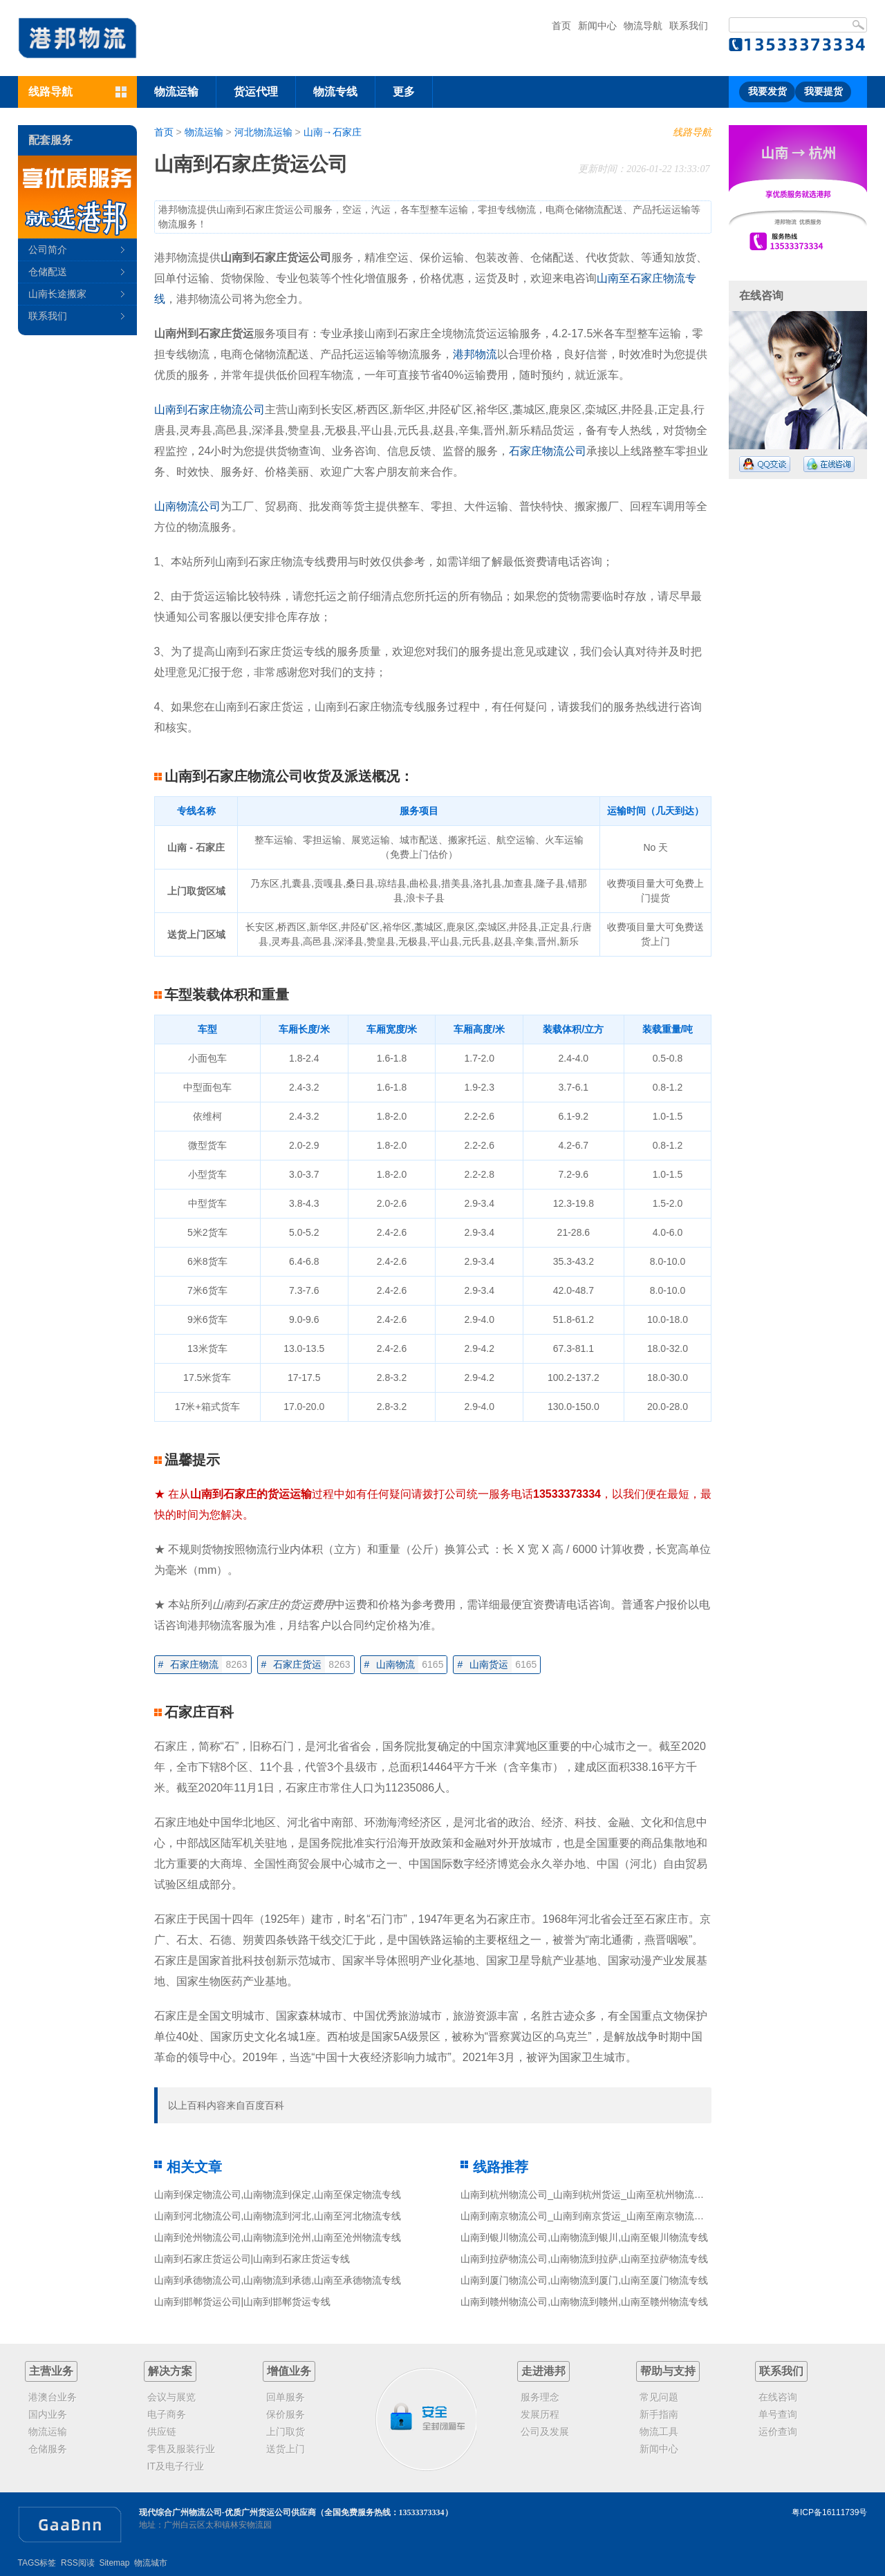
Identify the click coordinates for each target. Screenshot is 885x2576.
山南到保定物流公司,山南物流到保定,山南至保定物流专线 (278, 2194)
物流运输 (176, 91)
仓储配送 (47, 271)
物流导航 (643, 25)
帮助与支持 (668, 2371)
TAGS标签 (37, 2563)
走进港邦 (543, 2371)
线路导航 (692, 132)
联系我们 (688, 25)
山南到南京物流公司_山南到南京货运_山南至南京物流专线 (587, 2215)
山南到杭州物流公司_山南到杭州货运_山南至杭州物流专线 (587, 2194)
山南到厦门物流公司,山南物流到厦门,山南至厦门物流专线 (584, 2280)
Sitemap (114, 2563)
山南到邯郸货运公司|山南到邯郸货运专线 (242, 2301)
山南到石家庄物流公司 (209, 409)
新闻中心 (597, 25)
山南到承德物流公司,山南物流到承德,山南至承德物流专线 (278, 2280)
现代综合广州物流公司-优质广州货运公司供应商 (227, 2512)
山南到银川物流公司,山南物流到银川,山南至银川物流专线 (584, 2237)
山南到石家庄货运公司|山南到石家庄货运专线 (252, 2258)
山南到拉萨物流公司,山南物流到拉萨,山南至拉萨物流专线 (584, 2258)
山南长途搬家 (57, 293)
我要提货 (823, 91)
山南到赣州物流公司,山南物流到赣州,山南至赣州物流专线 (584, 2301)
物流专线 (335, 91)
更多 (404, 91)
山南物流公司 (187, 506)
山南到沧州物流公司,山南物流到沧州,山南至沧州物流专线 (278, 2237)
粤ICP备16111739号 (829, 2512)
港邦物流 (475, 354)
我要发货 (767, 91)
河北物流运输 (263, 132)
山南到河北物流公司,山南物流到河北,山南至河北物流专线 (278, 2215)
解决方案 (170, 2371)
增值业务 (289, 2371)
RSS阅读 (78, 2563)
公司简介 (47, 249)
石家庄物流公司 (547, 451)
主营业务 (51, 2371)
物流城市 (150, 2563)
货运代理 (256, 91)
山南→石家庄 (333, 132)
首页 (561, 25)
